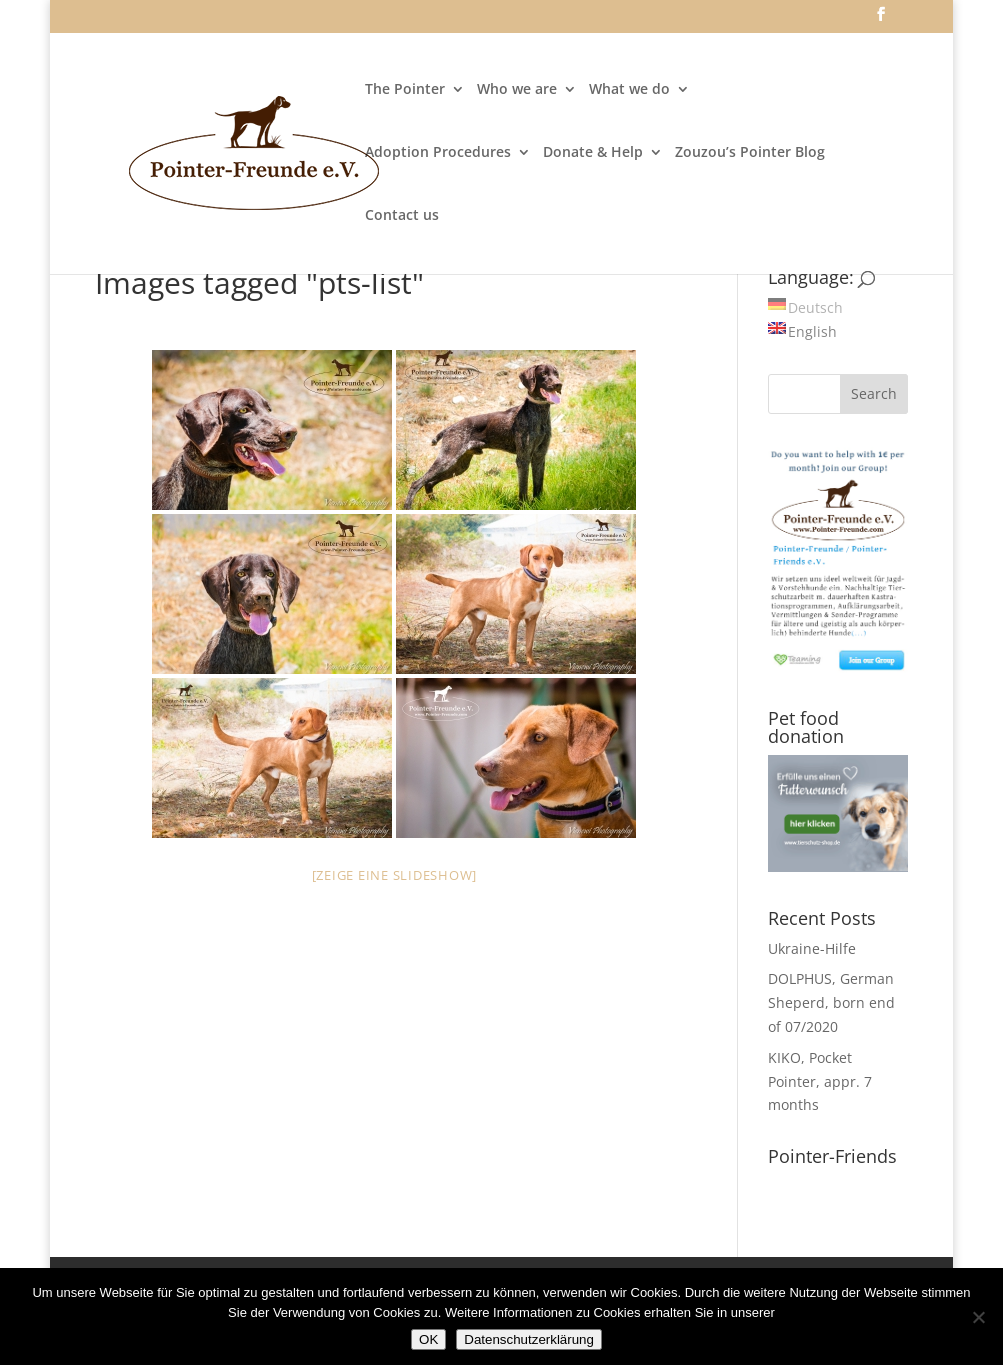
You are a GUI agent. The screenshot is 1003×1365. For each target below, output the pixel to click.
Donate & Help (593, 153)
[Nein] (978, 1317)
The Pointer (405, 90)
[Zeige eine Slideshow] (395, 875)
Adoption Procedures (438, 153)
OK (428, 1339)
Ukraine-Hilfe (812, 948)
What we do (629, 90)
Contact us (402, 216)
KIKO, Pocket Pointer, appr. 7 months (820, 1081)
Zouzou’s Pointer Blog (750, 153)
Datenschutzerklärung (529, 1339)
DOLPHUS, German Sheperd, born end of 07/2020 (831, 1002)
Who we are (517, 90)
